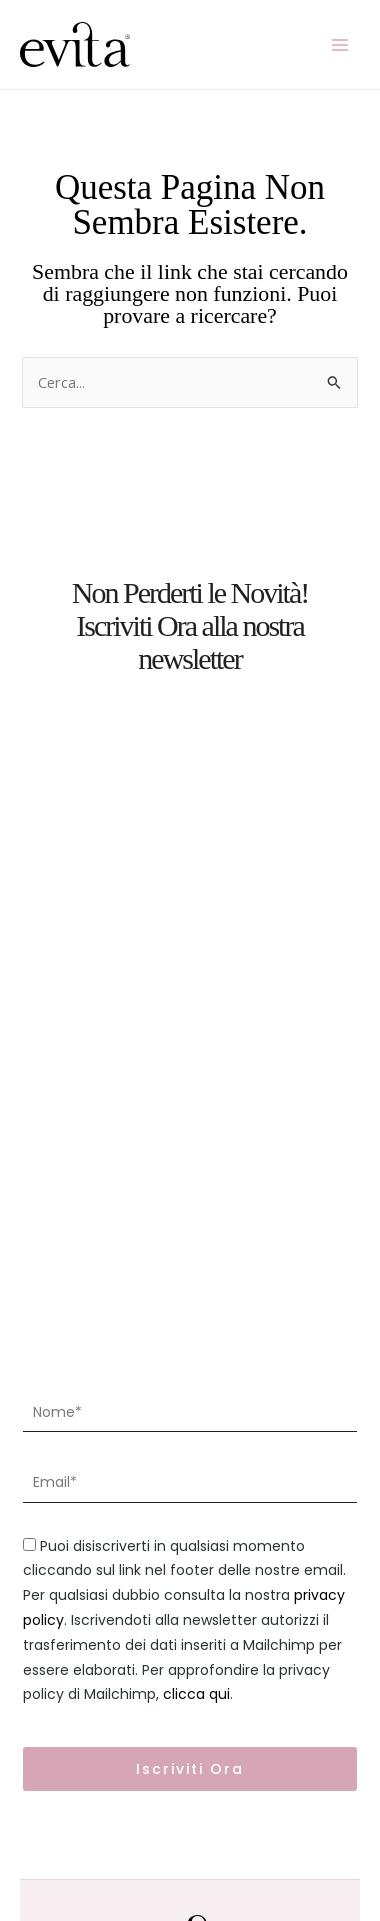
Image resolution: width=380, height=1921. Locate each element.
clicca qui (196, 1694)
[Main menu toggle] (340, 44)
